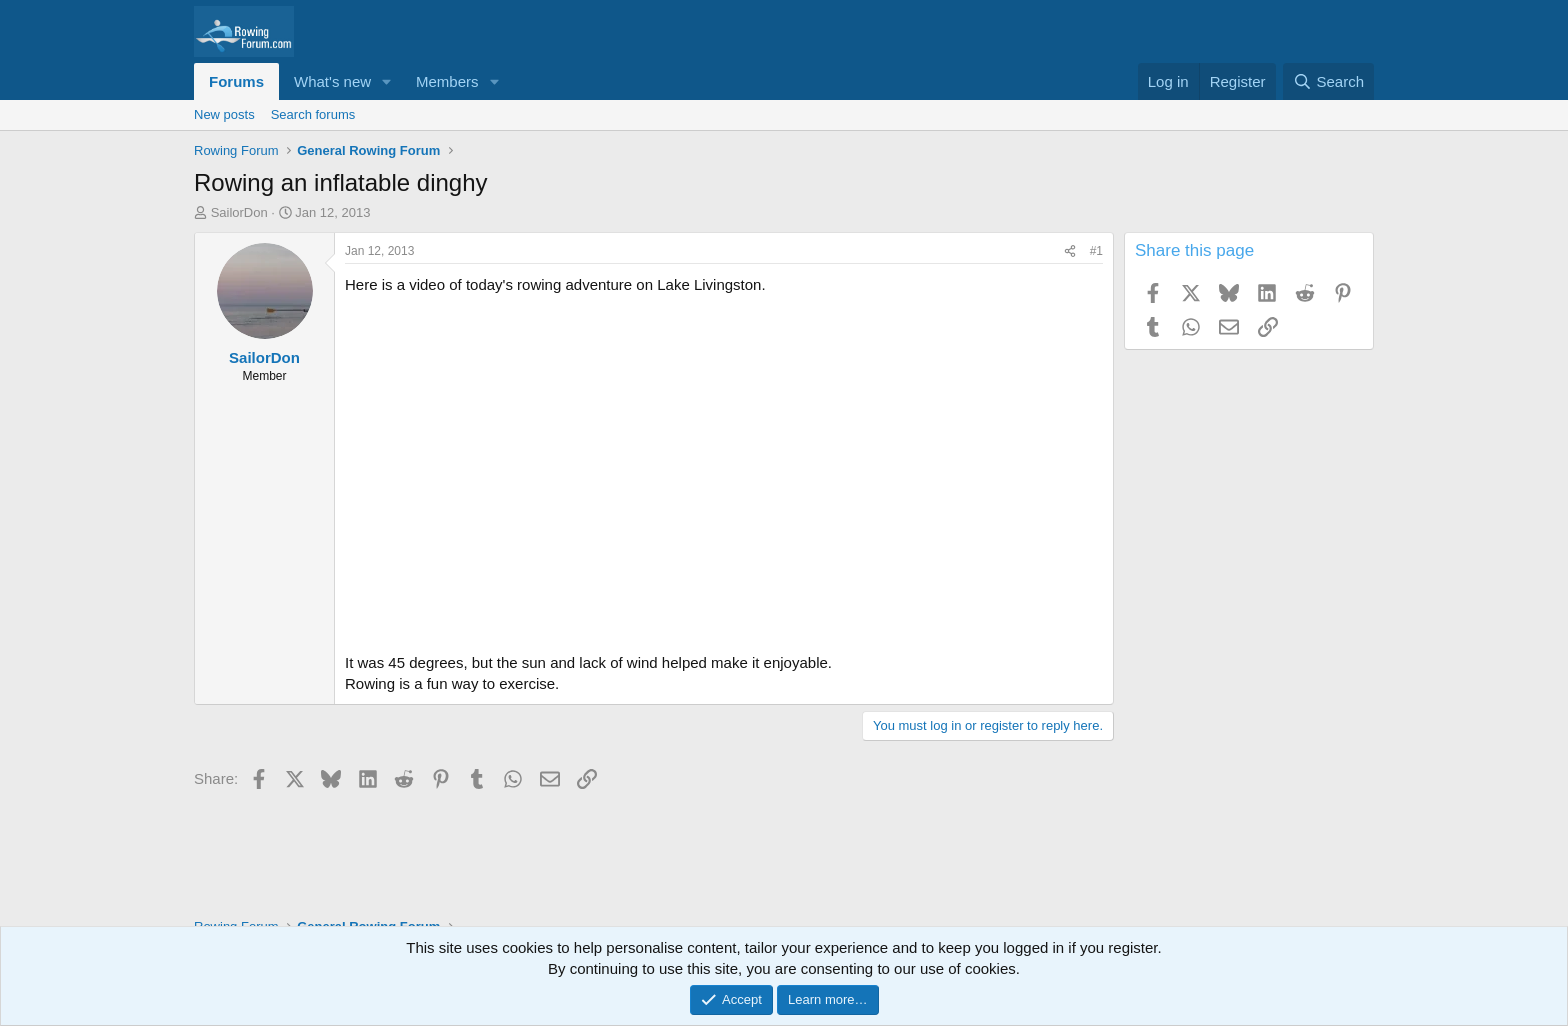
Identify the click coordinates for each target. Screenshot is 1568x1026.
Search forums (313, 114)
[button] (387, 81)
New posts (224, 114)
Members (447, 81)
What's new (332, 81)
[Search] (1328, 81)
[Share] (1070, 251)
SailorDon (239, 212)
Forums (236, 81)
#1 (1096, 251)
